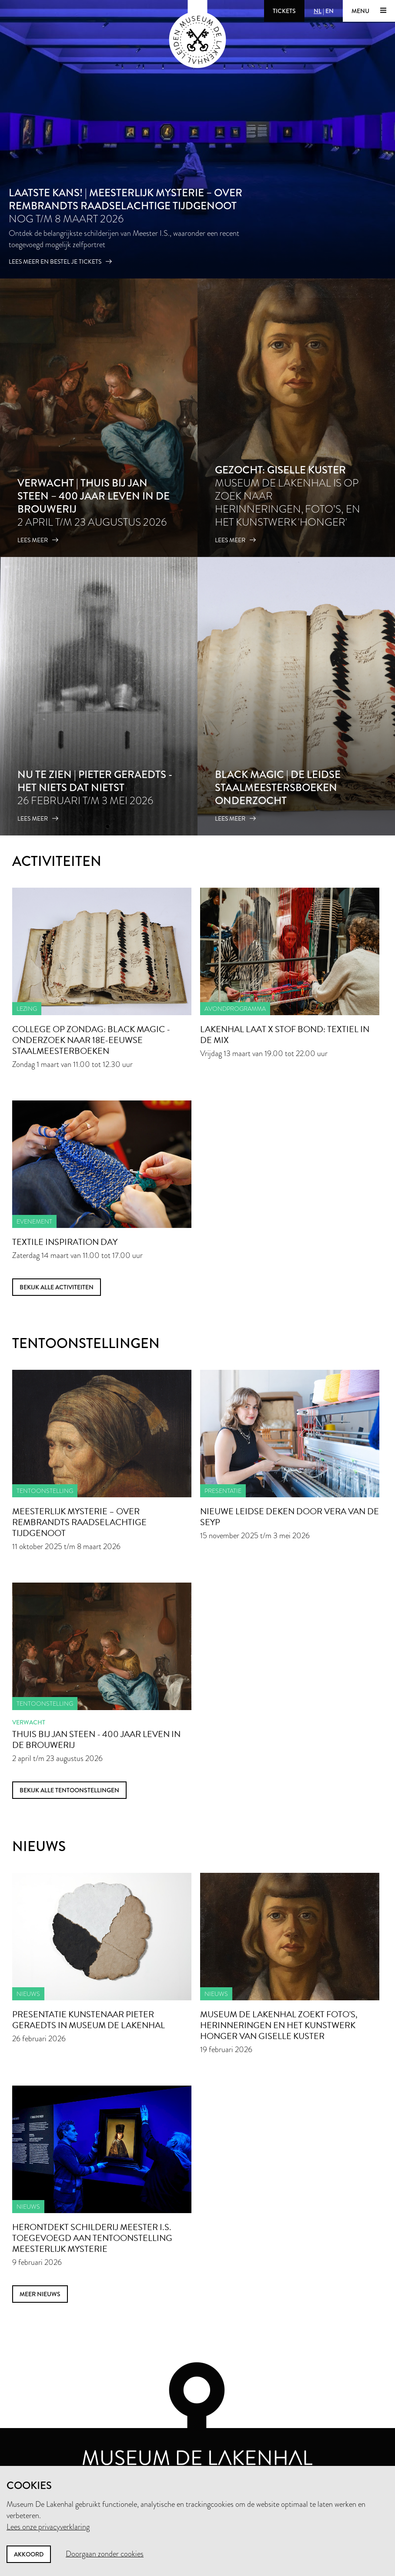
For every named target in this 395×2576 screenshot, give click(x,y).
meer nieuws (40, 2294)
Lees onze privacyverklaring (48, 2526)
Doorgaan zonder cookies (105, 2553)
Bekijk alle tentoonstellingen (69, 1790)
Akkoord (29, 2554)
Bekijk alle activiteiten (57, 1287)
